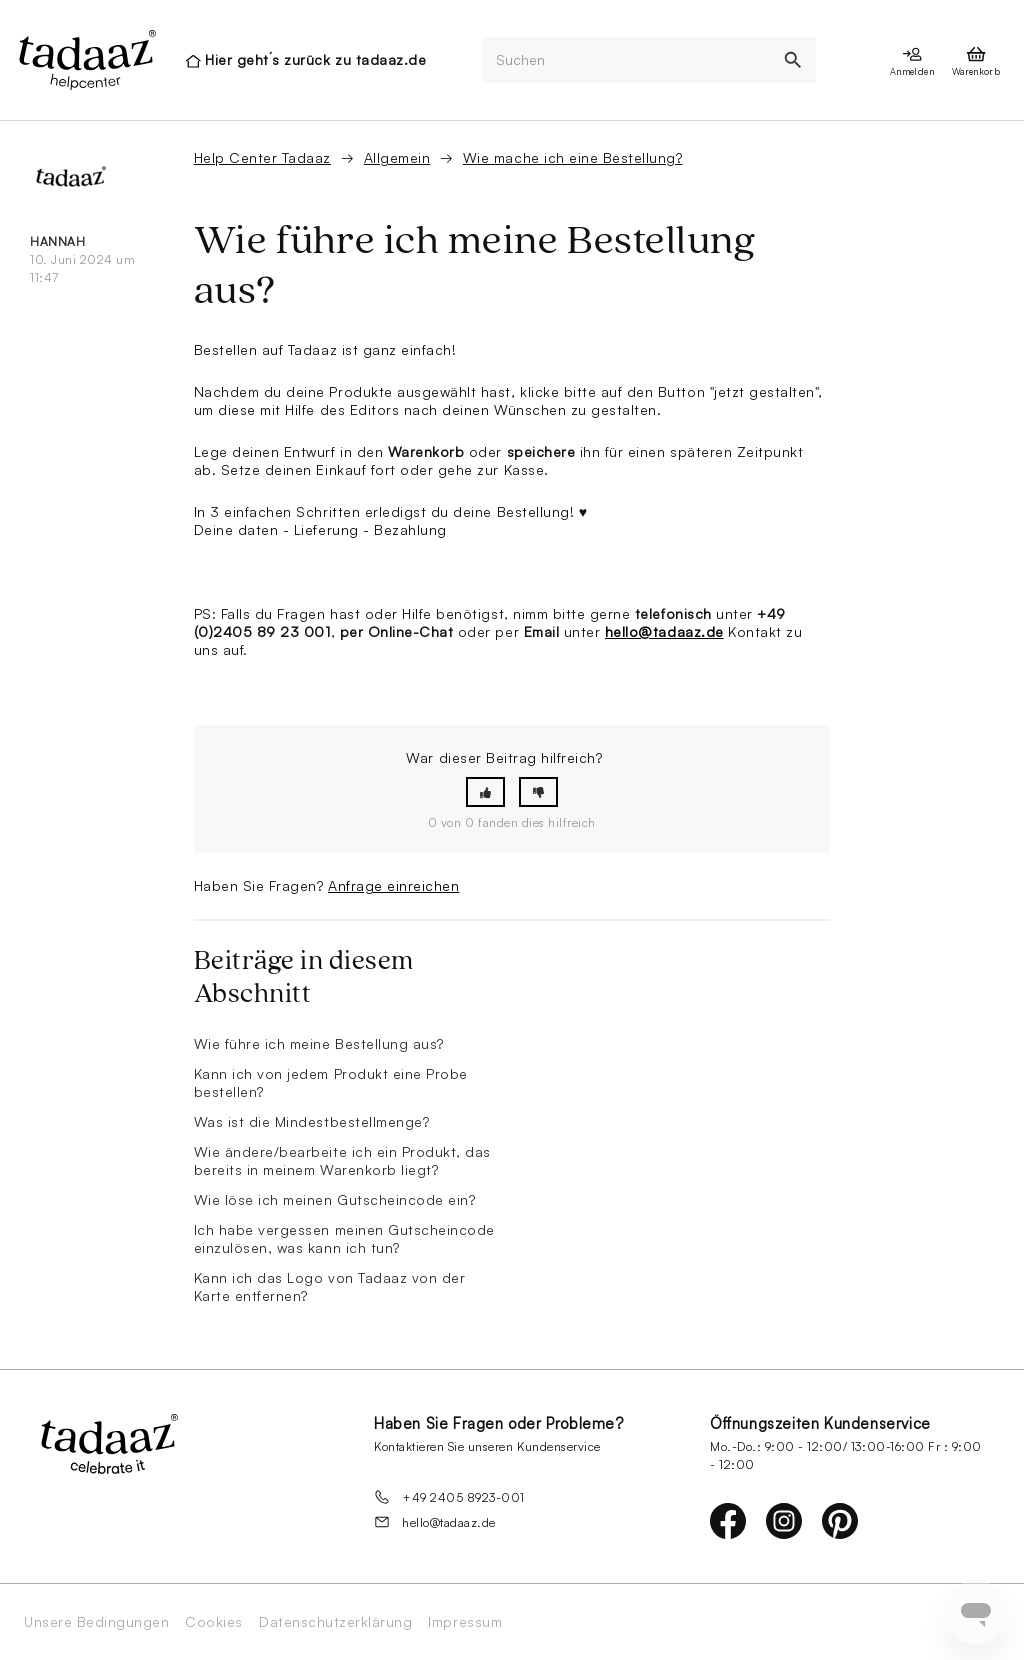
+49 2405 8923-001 (449, 1497)
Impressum (465, 1622)
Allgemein (397, 157)
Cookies (214, 1622)
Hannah (57, 241)
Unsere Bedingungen (96, 1622)
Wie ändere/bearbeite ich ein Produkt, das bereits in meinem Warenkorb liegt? (342, 1160)
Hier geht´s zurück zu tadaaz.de (315, 59)
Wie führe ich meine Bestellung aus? (319, 1043)
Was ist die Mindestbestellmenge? (312, 1121)
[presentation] (86, 60)
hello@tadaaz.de (664, 631)
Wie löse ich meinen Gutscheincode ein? (335, 1199)
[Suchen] (626, 60)
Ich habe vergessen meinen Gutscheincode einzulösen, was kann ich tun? (344, 1238)
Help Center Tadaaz (262, 157)
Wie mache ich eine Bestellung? (573, 157)
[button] (485, 792)
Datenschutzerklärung (335, 1622)
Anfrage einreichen (393, 885)
